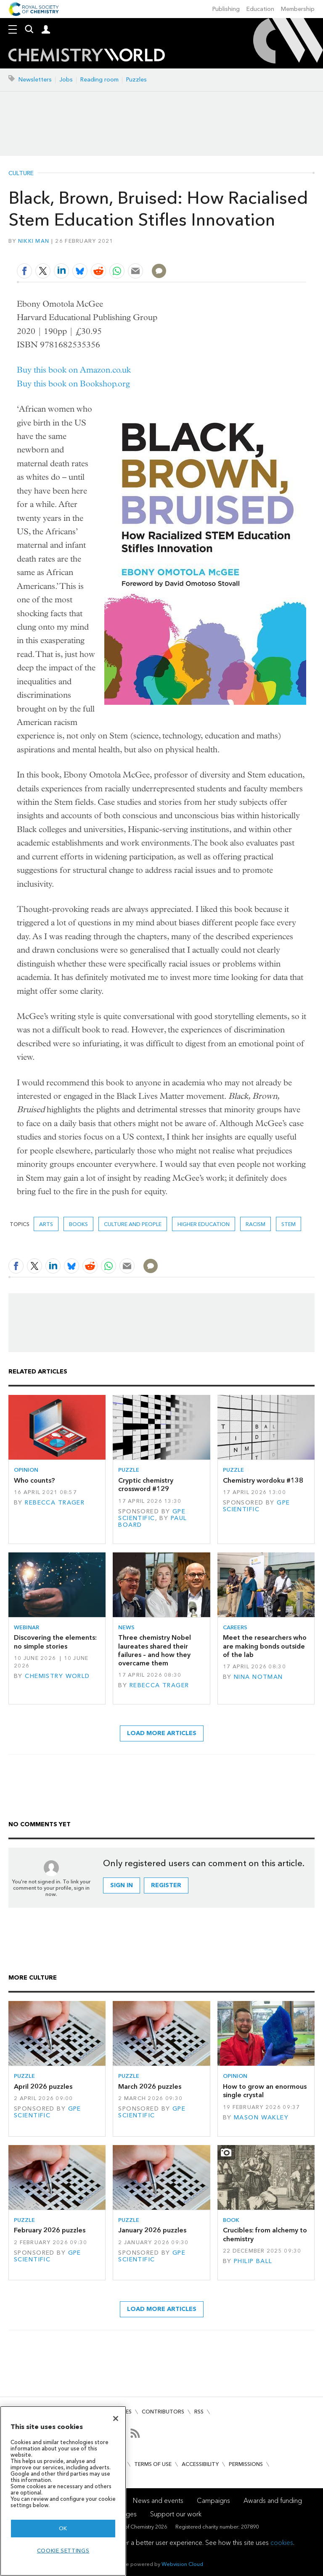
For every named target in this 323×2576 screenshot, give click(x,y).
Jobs (66, 79)
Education (260, 9)
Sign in (121, 1885)
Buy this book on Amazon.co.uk (74, 370)
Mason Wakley (261, 2117)
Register (166, 1885)
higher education (203, 1224)
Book (231, 2220)
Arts (46, 1224)
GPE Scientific (151, 1515)
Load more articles (161, 1733)
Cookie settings (63, 2550)
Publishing (226, 9)
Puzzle (128, 1470)
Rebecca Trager (55, 1502)
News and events (158, 2501)
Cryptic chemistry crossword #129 (145, 1484)
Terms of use (153, 2464)
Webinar (26, 1627)
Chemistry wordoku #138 (263, 1480)
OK (63, 2528)
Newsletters (35, 79)
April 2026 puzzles (43, 2086)
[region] (63, 2491)
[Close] (115, 2418)
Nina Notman (258, 1677)
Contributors (163, 2411)
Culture (21, 173)
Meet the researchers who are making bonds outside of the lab (265, 1646)
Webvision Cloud (182, 2564)
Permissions (246, 2464)
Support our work (175, 2514)
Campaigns (213, 2501)
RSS (199, 2411)
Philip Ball (253, 2261)
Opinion (26, 1470)
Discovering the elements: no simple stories (55, 1641)
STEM (288, 1224)
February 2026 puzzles (49, 2230)
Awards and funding (273, 2501)
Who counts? (34, 1480)
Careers (235, 1627)
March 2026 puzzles (149, 2086)
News (126, 1627)
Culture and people (133, 1224)
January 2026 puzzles (152, 2230)
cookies (281, 2543)
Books (78, 1224)
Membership (298, 9)
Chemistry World (57, 1676)
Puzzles (136, 79)
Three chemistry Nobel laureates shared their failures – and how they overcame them (154, 1650)
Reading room (99, 79)
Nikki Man (33, 241)
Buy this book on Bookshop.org (73, 384)
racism (255, 1224)
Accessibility (200, 2464)
